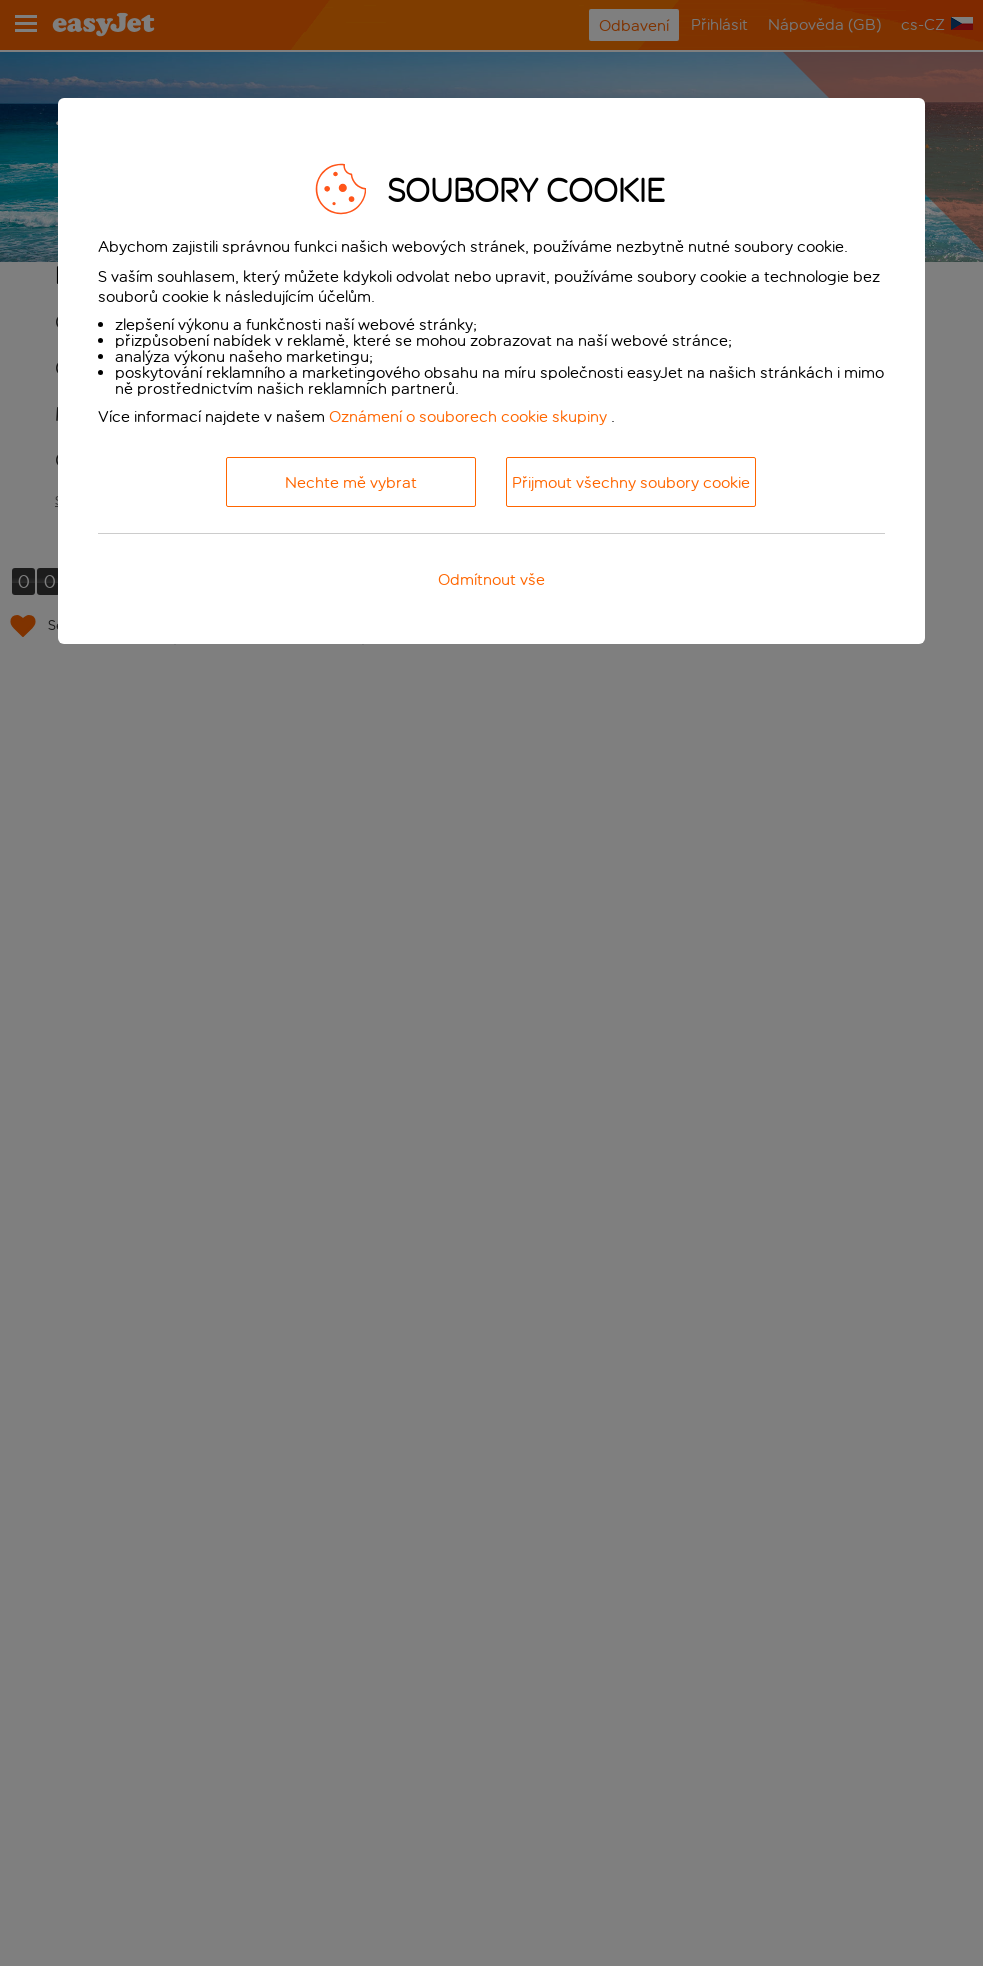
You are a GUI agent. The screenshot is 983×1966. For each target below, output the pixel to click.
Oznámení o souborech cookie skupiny (468, 416)
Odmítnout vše (491, 579)
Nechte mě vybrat (351, 482)
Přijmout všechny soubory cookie (631, 482)
